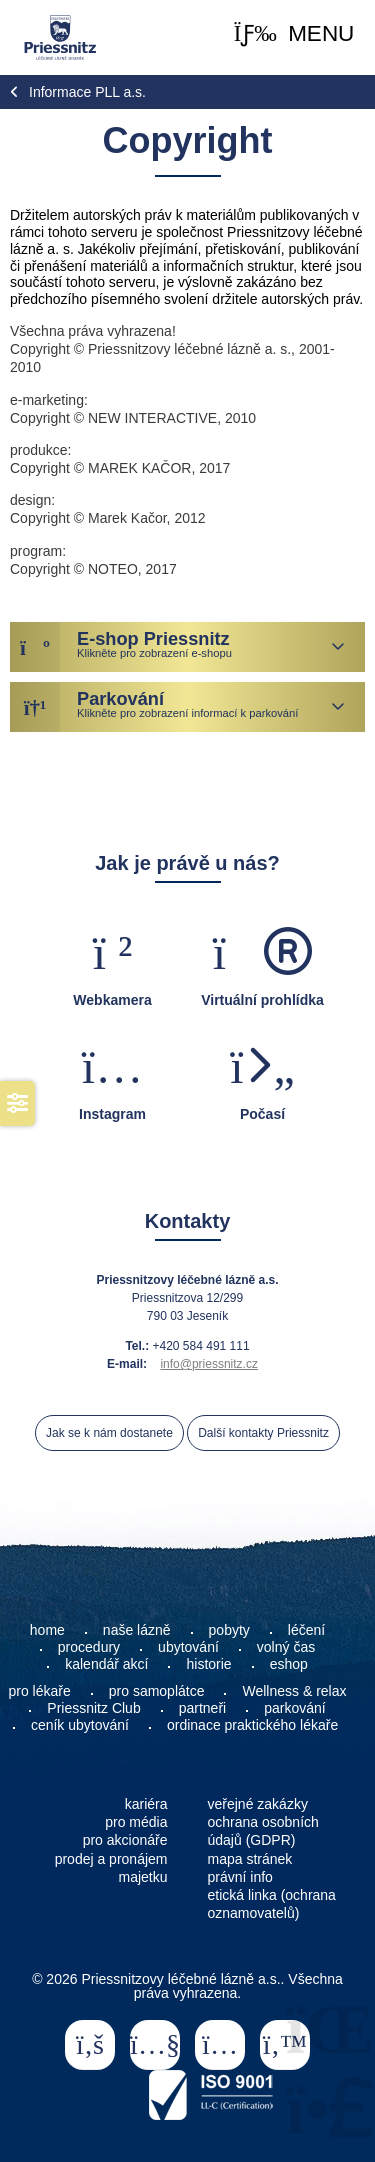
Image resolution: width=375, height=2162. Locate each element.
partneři (202, 1708)
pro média (136, 1822)
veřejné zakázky (258, 1804)
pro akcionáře (125, 1840)
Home (59, 37)
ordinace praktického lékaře (254, 1725)
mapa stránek (250, 1859)
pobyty (229, 1630)
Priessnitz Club (93, 1708)
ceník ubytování (80, 1725)
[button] (294, 34)
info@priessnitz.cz (209, 1364)
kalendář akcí (106, 1664)
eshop (289, 1664)
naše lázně (137, 1630)
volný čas (286, 1647)
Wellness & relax (294, 1691)
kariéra (146, 1804)
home (47, 1630)
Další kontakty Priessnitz (263, 1433)
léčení (306, 1630)
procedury (89, 1647)
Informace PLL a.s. (87, 92)
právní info (240, 1877)
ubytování (188, 1647)
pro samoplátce (157, 1691)
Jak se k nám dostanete (109, 1433)
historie (208, 1664)
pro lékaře (40, 1691)
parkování (294, 1708)
